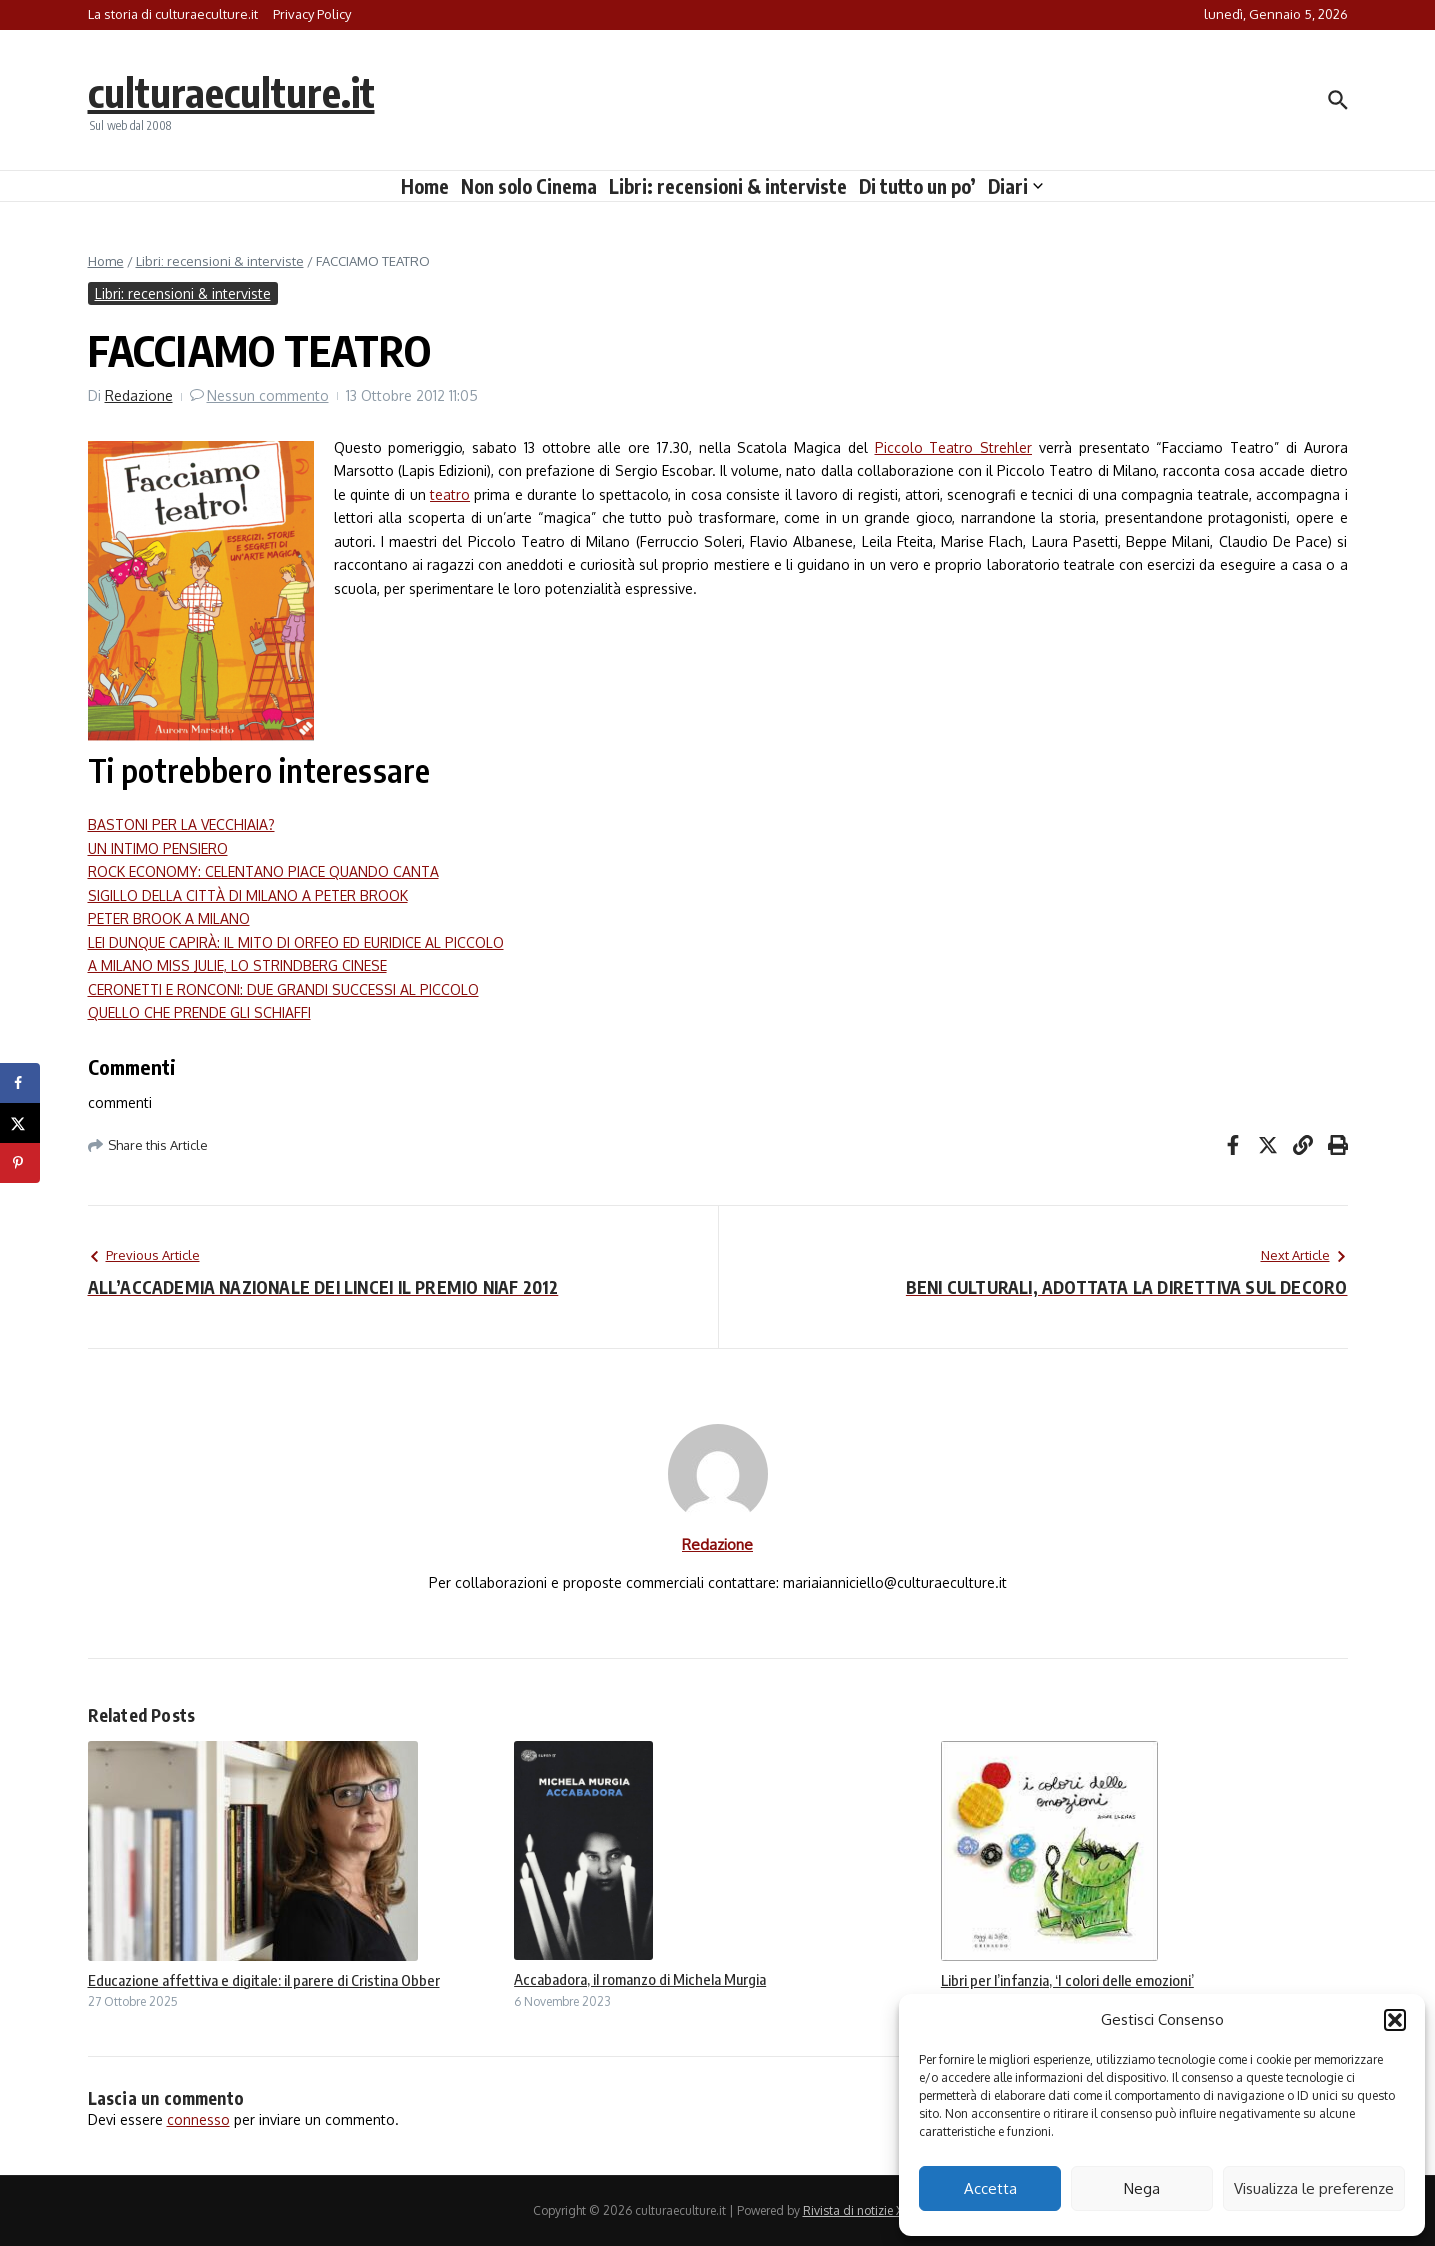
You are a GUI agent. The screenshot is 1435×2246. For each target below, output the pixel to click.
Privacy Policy (312, 14)
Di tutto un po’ (917, 186)
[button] (1395, 2020)
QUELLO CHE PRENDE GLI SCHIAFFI (199, 1012)
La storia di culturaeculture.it (173, 14)
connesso (198, 2119)
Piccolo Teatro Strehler (954, 447)
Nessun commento (268, 395)
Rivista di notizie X (853, 2210)
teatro (450, 494)
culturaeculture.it (231, 92)
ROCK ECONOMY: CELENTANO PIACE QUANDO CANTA (263, 871)
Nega (1142, 2188)
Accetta (990, 2188)
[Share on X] (20, 1123)
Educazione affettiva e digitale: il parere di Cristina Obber (264, 1980)
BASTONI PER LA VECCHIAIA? (181, 824)
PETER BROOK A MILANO (169, 918)
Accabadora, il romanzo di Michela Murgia (640, 1979)
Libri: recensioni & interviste (728, 186)
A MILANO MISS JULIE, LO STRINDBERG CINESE (237, 965)
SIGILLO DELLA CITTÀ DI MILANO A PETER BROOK (248, 895)
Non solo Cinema (529, 186)
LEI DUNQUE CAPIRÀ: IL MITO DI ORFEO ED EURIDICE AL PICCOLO (296, 942)
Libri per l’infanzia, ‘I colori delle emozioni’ (1067, 1980)
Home (425, 186)
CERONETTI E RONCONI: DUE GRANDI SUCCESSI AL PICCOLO (283, 989)
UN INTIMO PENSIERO (158, 848)
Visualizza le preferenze (1314, 2188)
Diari (1015, 186)
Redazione (139, 395)
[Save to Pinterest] (20, 1163)
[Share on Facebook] (20, 1083)
